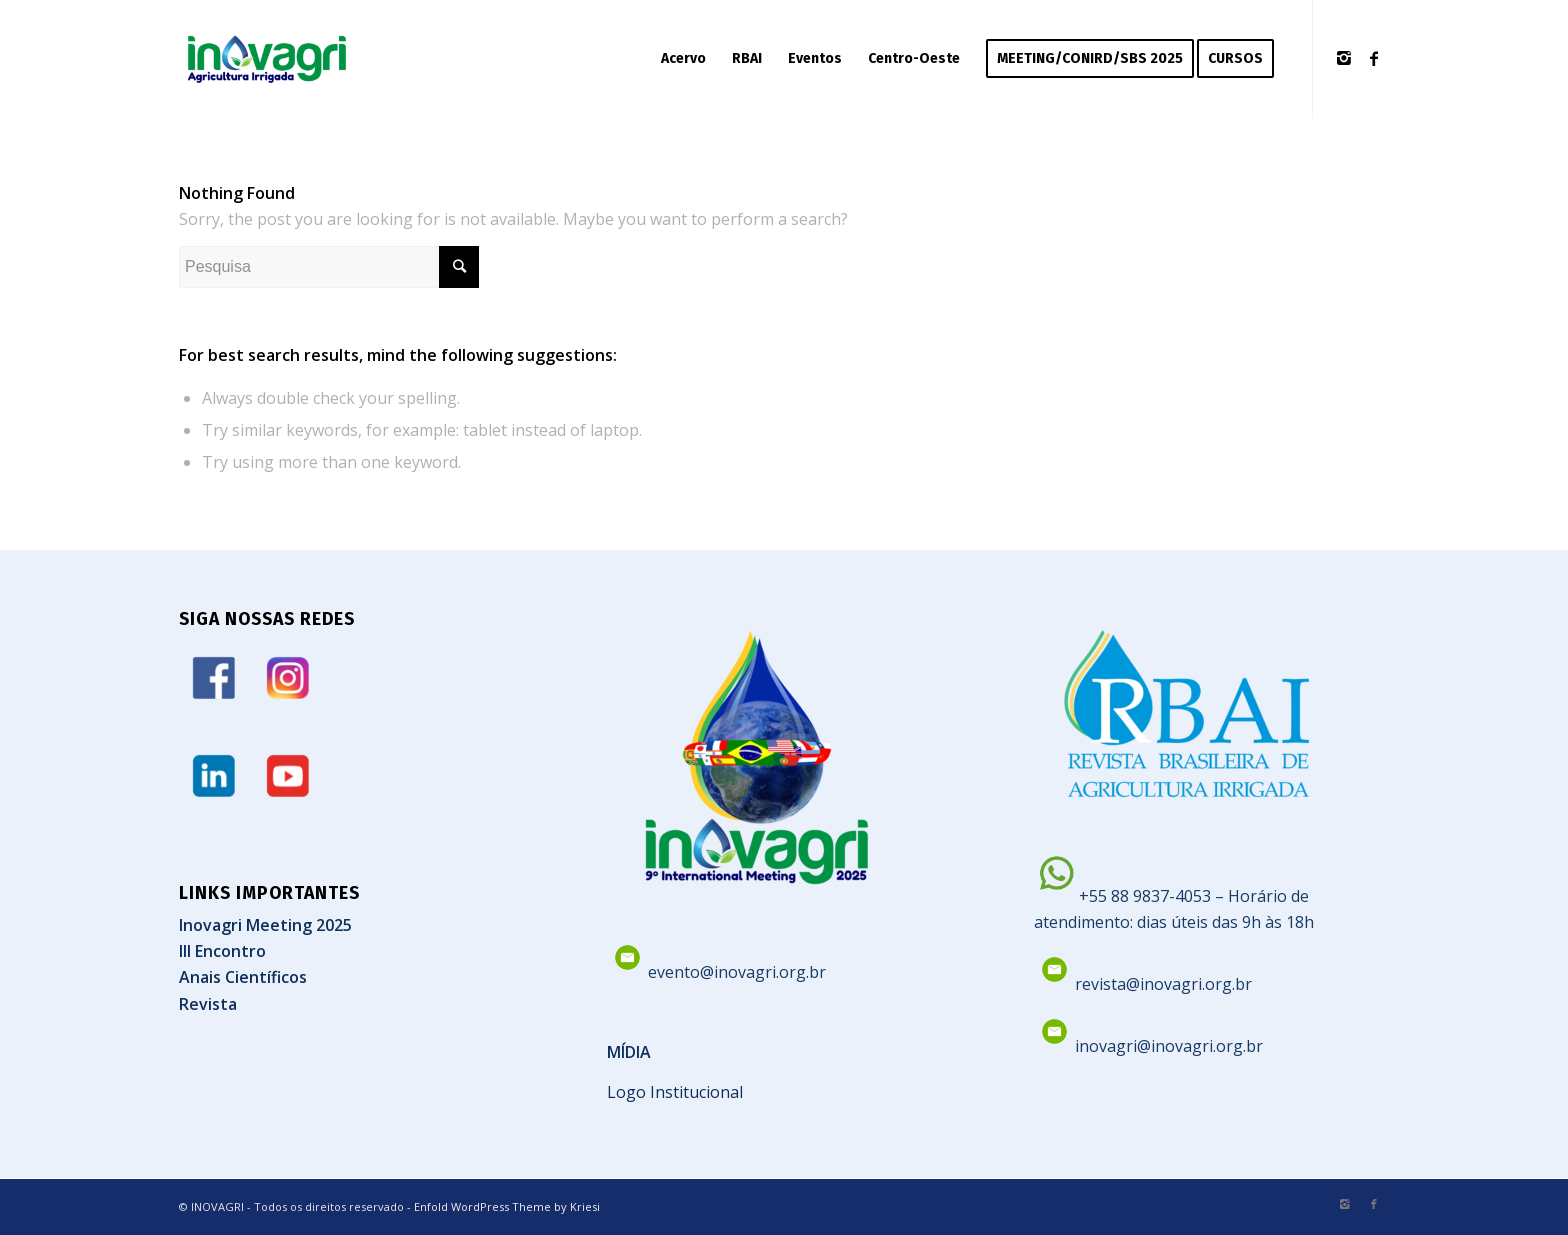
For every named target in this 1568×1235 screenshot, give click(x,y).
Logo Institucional (675, 1092)
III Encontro (222, 951)
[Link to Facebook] (1374, 58)
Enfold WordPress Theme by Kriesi (507, 1206)
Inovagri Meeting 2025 (265, 925)
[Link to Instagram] (1344, 58)
